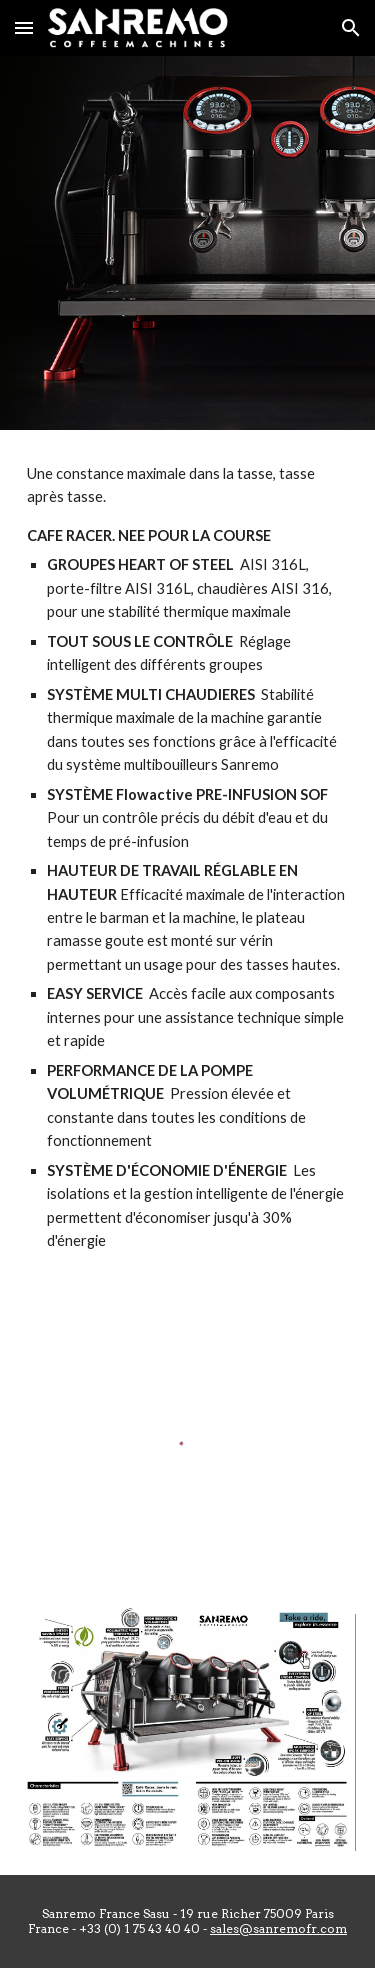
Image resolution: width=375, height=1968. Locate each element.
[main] (188, 857)
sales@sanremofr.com (278, 1928)
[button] (24, 27)
